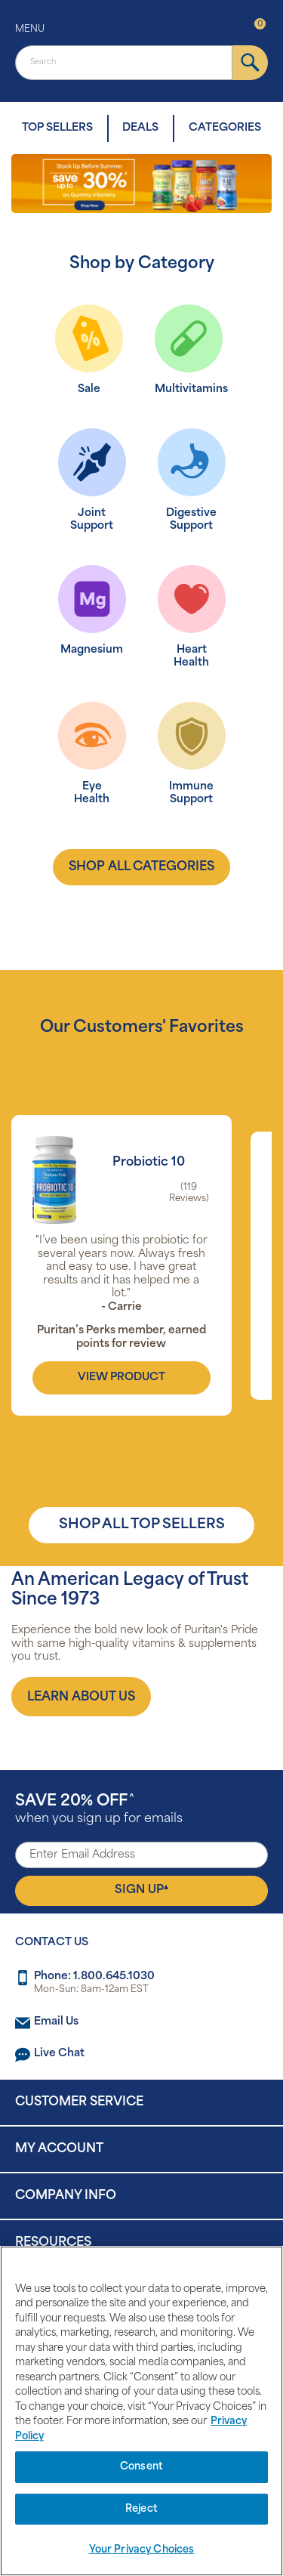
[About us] (81, 1696)
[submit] (250, 62)
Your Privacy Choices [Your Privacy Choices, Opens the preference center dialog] (142, 2550)
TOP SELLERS (57, 128)
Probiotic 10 (148, 1163)
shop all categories (141, 867)
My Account (59, 2149)
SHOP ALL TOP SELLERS (142, 1525)
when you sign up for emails (99, 1809)
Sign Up (141, 1890)
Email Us (56, 2022)
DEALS (140, 128)
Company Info (65, 2196)
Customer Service (79, 2102)
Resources (53, 2243)
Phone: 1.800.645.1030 (94, 1976)
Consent (141, 2467)
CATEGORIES (225, 128)
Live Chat (59, 2053)
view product (121, 1377)
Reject (141, 2509)
